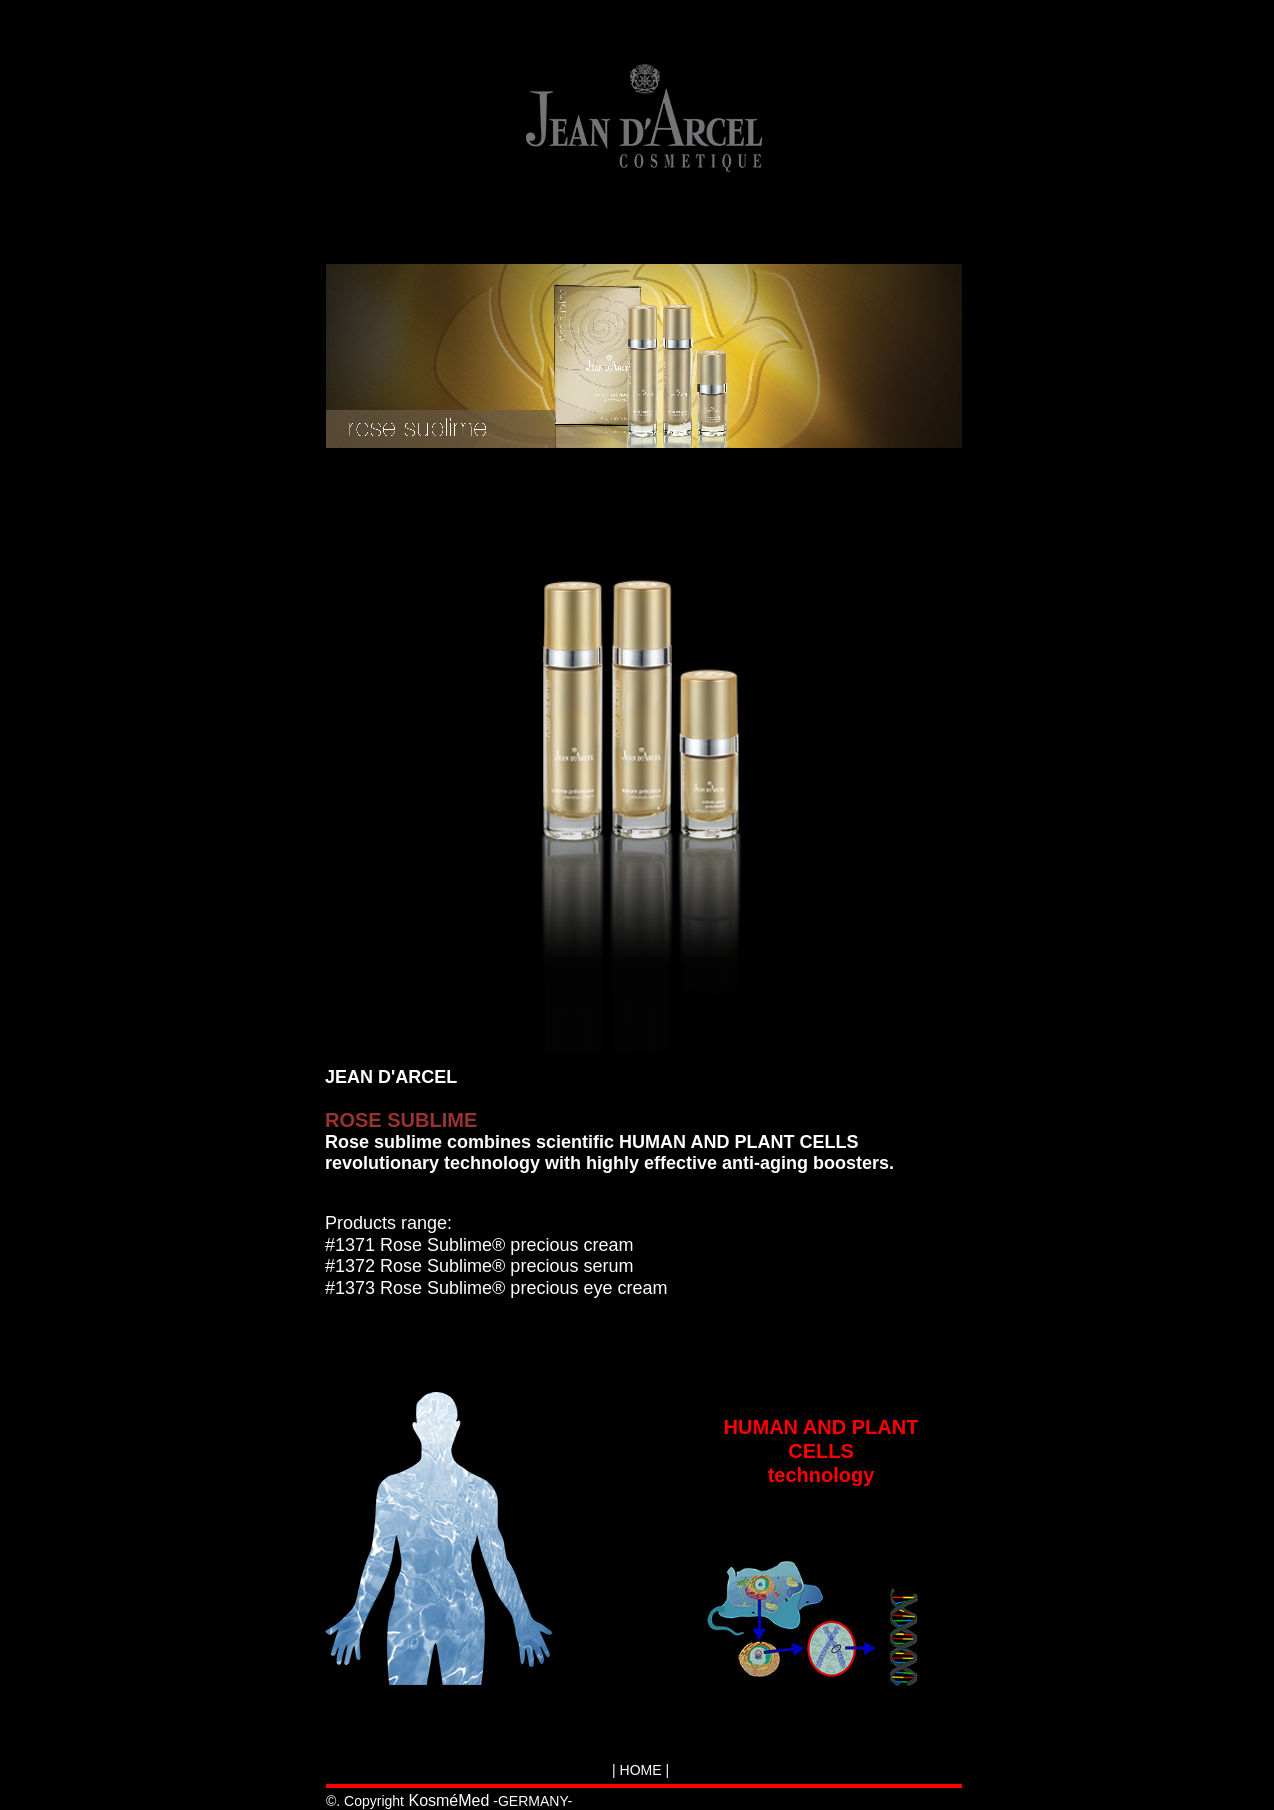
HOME (641, 1770)
